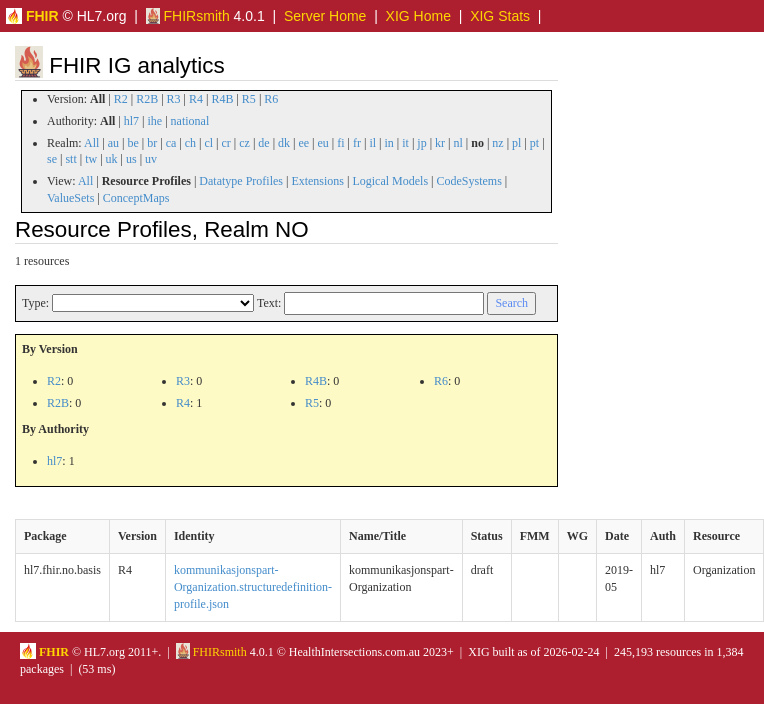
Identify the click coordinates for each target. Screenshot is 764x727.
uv (151, 159)
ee (303, 143)
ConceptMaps (136, 198)
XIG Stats (500, 16)
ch (190, 143)
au (113, 143)
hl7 (131, 121)
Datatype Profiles (241, 181)
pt (534, 143)
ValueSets (70, 198)
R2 (121, 99)
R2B (147, 99)
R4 (196, 99)
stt (70, 159)
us (131, 159)
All (91, 143)
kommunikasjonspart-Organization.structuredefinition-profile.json (253, 587)
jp (421, 143)
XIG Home (418, 16)
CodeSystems (469, 181)
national (190, 121)
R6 (271, 99)
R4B (222, 99)
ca (171, 143)
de (263, 143)
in (388, 143)
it (405, 143)
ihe (155, 121)
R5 (249, 99)
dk (284, 143)
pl (516, 143)
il (372, 143)
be (132, 143)
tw (91, 159)
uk (112, 159)
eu (323, 143)
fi (340, 143)
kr (440, 143)
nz (497, 143)
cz (244, 143)
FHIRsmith (188, 16)
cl (208, 143)
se (52, 159)
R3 (174, 99)
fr (357, 143)
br (152, 143)
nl (457, 143)
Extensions (317, 181)
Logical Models (390, 181)
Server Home (325, 16)
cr (226, 143)
